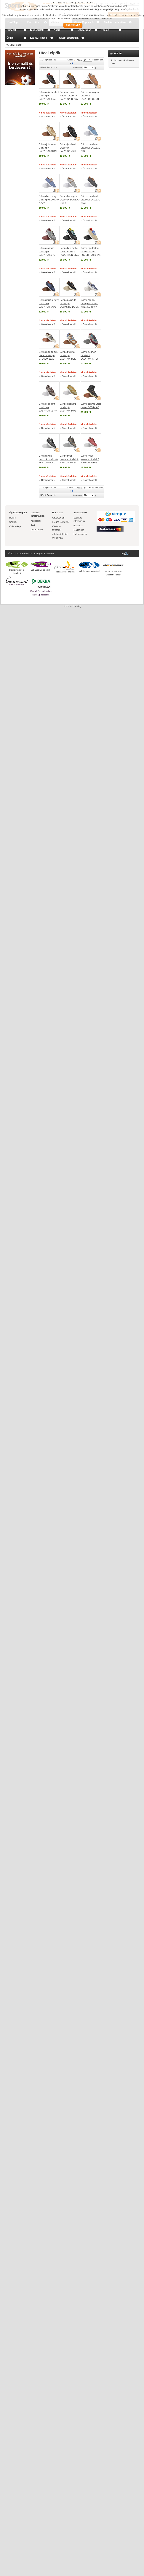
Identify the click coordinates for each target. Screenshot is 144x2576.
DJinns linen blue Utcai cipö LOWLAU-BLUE (91, 147)
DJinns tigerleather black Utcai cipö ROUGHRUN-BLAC (69, 251)
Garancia (78, 525)
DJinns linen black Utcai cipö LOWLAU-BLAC (91, 199)
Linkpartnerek (80, 534)
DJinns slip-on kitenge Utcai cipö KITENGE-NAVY (89, 303)
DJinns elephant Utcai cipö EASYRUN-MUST (69, 407)
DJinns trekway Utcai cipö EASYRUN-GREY (89, 355)
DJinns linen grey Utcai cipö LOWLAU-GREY (70, 199)
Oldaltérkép (15, 526)
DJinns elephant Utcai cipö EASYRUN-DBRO (48, 407)
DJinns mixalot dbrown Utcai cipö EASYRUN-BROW (69, 95)
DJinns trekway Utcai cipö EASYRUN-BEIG (68, 355)
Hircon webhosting (72, 606)
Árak (33, 525)
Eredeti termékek (60, 522)
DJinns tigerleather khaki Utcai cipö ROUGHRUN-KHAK (90, 251)
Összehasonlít (48, 116)
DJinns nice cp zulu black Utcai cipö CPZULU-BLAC (48, 355)
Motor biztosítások (113, 571)
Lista (55, 67)
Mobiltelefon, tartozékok (89, 571)
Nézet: (43, 67)
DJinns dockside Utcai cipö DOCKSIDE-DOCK (69, 303)
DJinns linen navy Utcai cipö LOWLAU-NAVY (49, 199)
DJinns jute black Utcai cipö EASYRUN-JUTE (68, 147)
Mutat (79, 60)
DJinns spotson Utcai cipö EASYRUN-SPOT (48, 251)
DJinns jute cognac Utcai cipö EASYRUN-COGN (90, 95)
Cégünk (13, 522)
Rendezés (77, 67)
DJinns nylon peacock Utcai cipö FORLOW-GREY (69, 459)
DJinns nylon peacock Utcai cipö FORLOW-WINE (90, 459)
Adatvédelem (58, 517)
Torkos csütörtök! (16, 584)
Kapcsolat (36, 521)
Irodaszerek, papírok (65, 572)
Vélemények (37, 529)
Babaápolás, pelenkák (41, 570)
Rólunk (12, 517)
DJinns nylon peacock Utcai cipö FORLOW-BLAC (48, 459)
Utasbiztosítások (113, 575)
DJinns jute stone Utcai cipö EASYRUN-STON (48, 147)
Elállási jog (78, 530)
